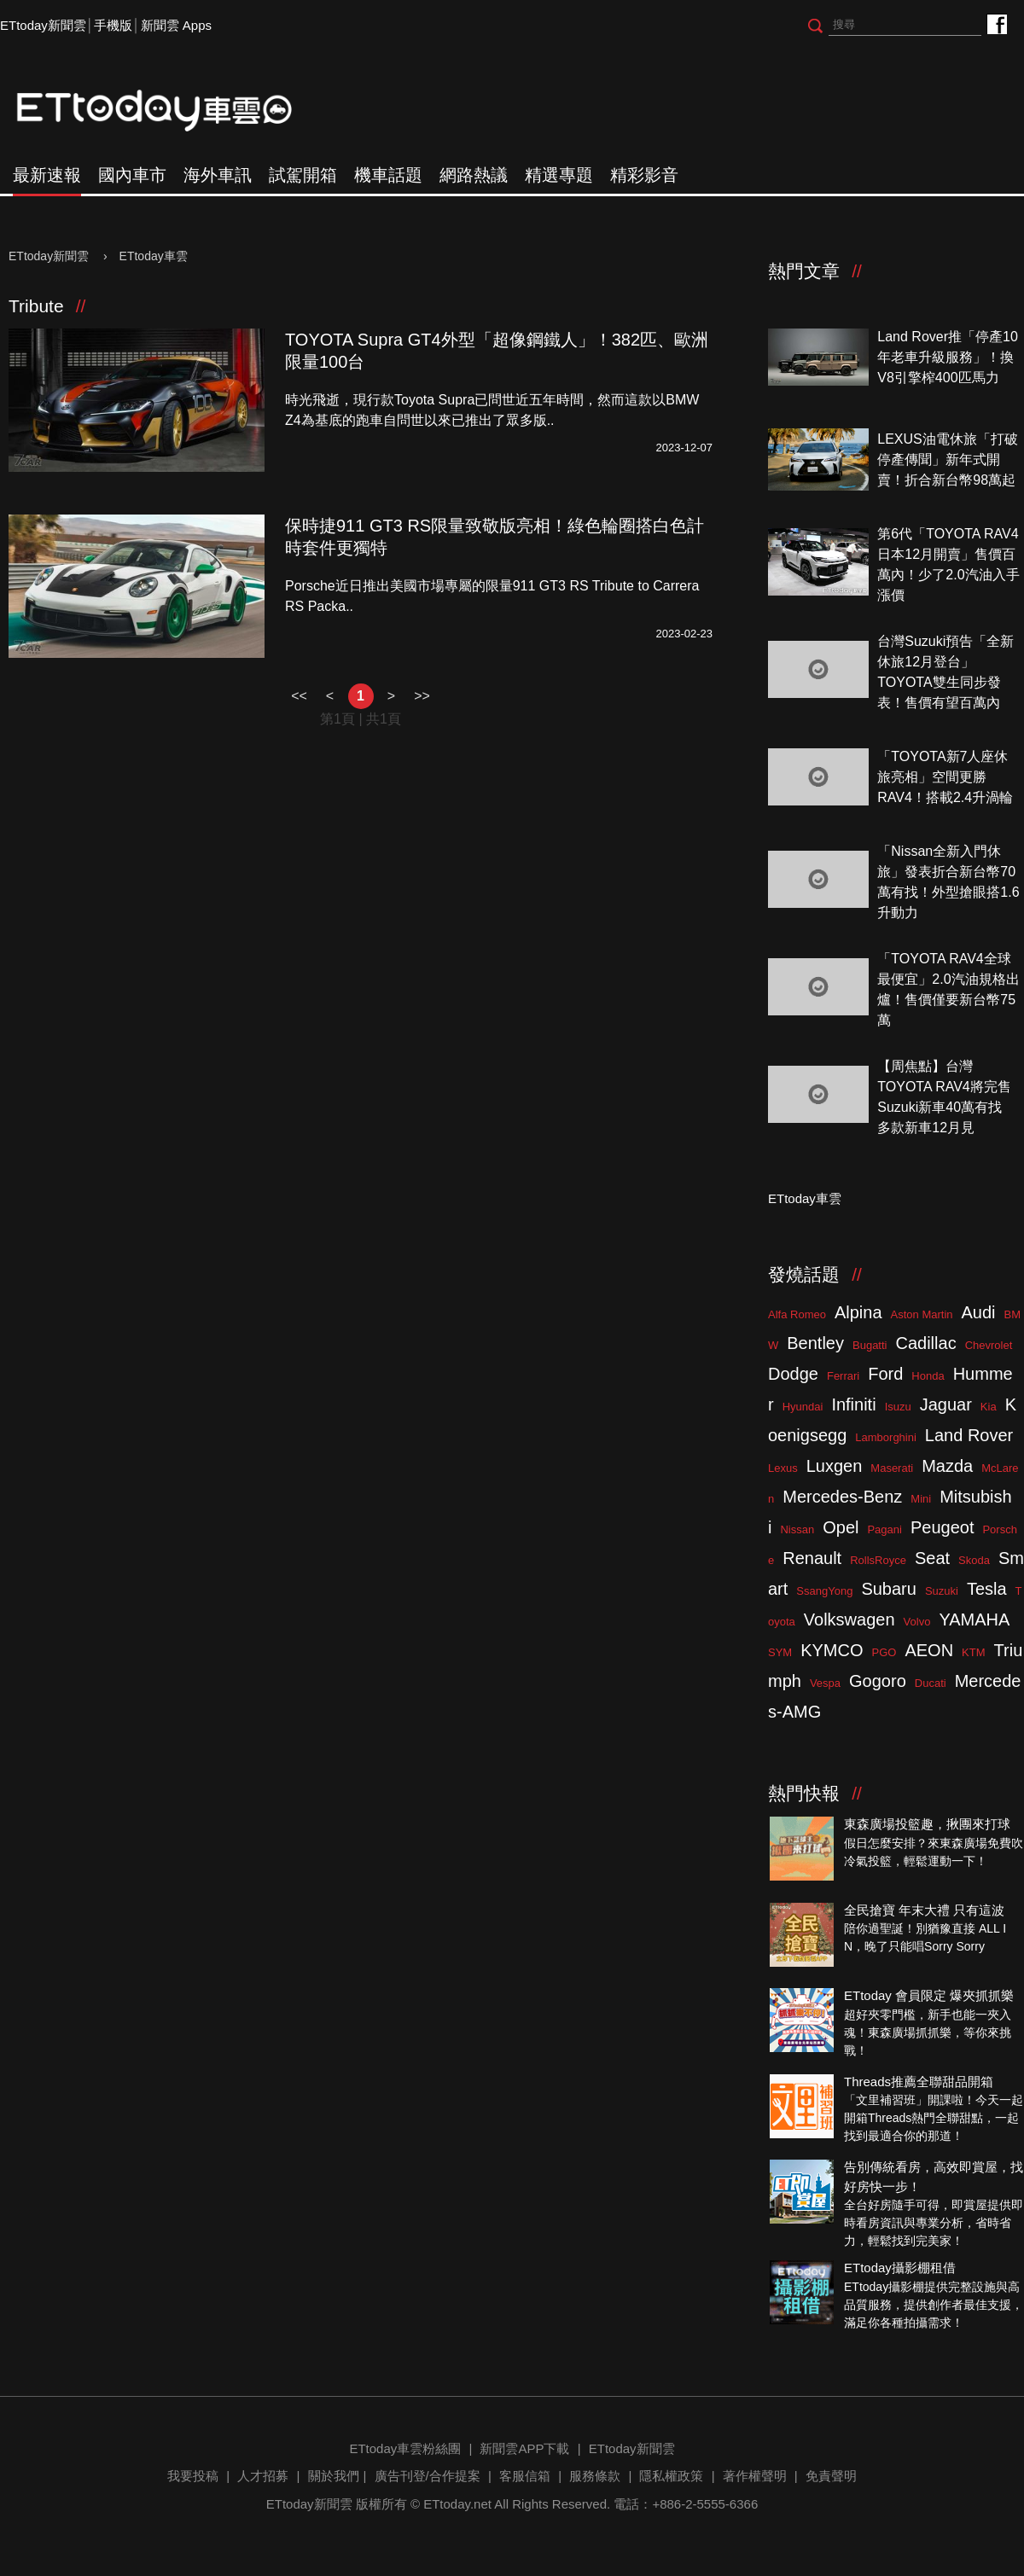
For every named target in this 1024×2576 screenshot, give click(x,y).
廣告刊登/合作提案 (427, 2475)
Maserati (891, 1468)
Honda (927, 1375)
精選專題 (559, 175)
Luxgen (834, 1466)
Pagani (884, 1529)
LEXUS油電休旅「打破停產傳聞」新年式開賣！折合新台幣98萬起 (947, 459)
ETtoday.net (457, 2504)
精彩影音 (644, 175)
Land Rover (969, 1435)
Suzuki (941, 1591)
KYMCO (831, 1650)
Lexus (783, 1468)
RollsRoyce (878, 1560)
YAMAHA (974, 1619)
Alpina (858, 1312)
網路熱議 (473, 175)
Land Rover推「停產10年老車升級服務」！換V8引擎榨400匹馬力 (947, 357)
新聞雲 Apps (176, 25)
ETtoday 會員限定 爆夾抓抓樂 (929, 1995)
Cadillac (925, 1343)
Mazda (947, 1466)
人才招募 (262, 2475)
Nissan (797, 1529)
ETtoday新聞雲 (43, 25)
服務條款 (594, 2475)
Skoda (974, 1560)
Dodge (793, 1373)
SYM (780, 1652)
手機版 (113, 25)
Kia (988, 1406)
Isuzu (898, 1406)
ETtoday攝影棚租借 (900, 2267)
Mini (921, 1498)
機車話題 (388, 175)
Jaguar (946, 1404)
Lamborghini (885, 1437)
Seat (932, 1558)
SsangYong (824, 1591)
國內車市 (132, 175)
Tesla (987, 1588)
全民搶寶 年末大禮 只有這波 (924, 1910)
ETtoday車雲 (170, 111)
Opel (840, 1527)
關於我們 (333, 2475)
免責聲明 (831, 2475)
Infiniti (853, 1404)
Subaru (888, 1588)
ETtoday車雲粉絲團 (996, 23)
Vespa (825, 1683)
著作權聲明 (755, 2475)
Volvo (917, 1621)
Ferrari (843, 1375)
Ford (885, 1373)
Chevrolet (989, 1345)
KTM (973, 1652)
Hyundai (803, 1406)
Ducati (930, 1683)
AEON (929, 1650)
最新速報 (47, 175)
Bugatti (869, 1345)
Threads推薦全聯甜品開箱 (918, 2081)
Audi (979, 1312)
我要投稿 (192, 2475)
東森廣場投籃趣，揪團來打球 (927, 1824)
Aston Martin (922, 1314)
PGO (884, 1652)
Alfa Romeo (797, 1314)
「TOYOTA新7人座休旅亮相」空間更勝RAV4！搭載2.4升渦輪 (945, 777)
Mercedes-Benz (842, 1496)
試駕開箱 (303, 175)
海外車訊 (217, 175)
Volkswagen (849, 1619)
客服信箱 (524, 2475)
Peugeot (943, 1527)
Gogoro (877, 1681)
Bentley (815, 1343)
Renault (812, 1558)
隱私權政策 (671, 2475)
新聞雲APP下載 (524, 2448)
